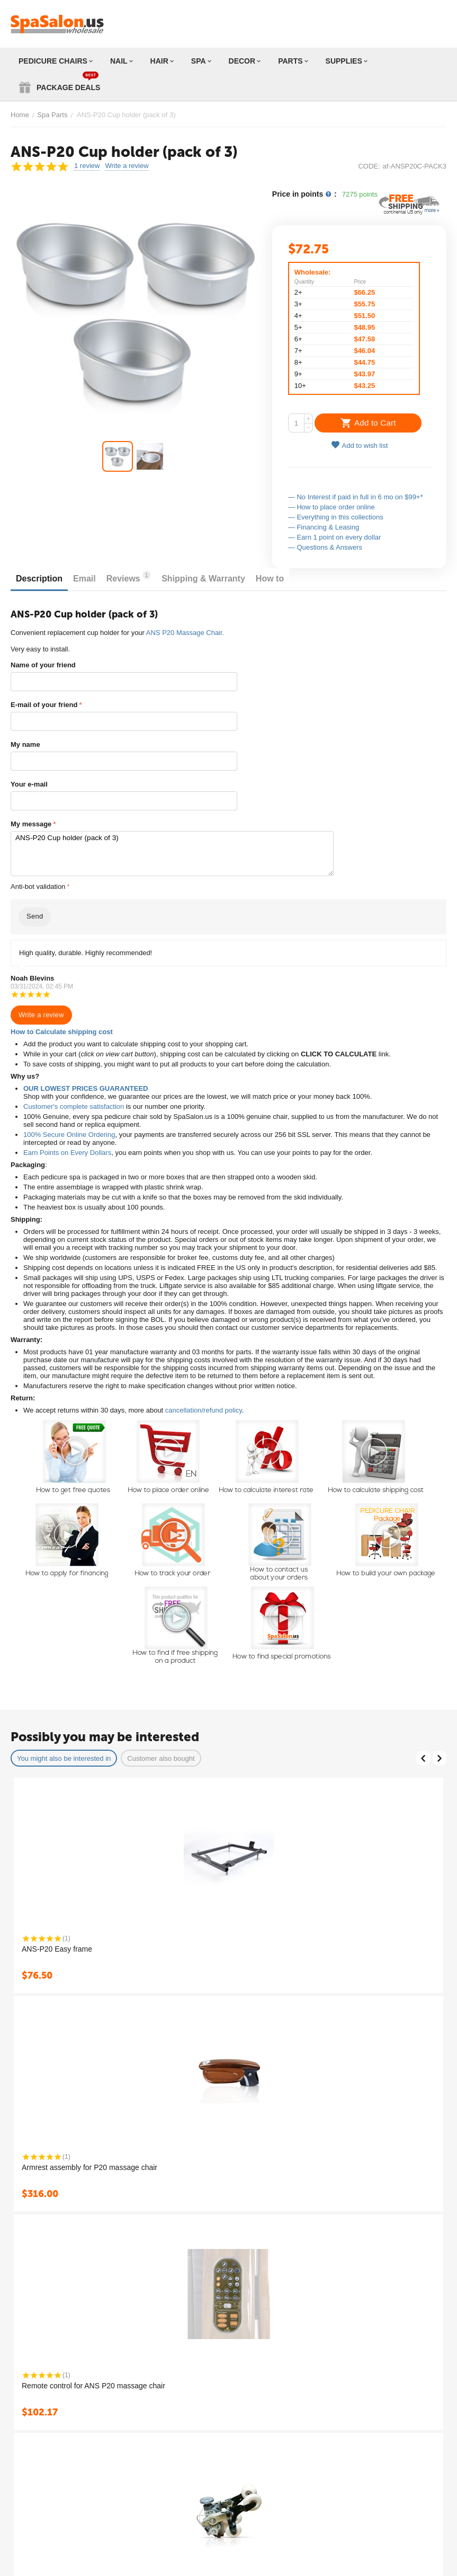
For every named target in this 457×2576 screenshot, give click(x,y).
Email (84, 578)
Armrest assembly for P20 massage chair (89, 2167)
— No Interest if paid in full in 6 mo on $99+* (355, 497)
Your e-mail (29, 784)
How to (270, 578)
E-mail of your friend (44, 705)
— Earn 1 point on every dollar (334, 537)
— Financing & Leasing (323, 527)
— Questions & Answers (325, 547)
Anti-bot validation (38, 886)
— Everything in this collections (335, 517)
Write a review (126, 166)
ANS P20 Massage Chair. (185, 633)
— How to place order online (331, 507)
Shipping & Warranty (203, 578)
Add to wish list (359, 444)
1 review (87, 166)
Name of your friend (43, 665)
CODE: (369, 166)
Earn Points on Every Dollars (67, 1153)
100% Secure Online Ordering (69, 1135)
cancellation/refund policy (203, 1410)
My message (31, 824)
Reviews (128, 577)
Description (39, 578)
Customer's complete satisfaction (73, 1106)
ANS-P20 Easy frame (57, 1949)
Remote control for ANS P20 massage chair (93, 2385)
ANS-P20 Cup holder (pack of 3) (172, 853)
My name (25, 744)
